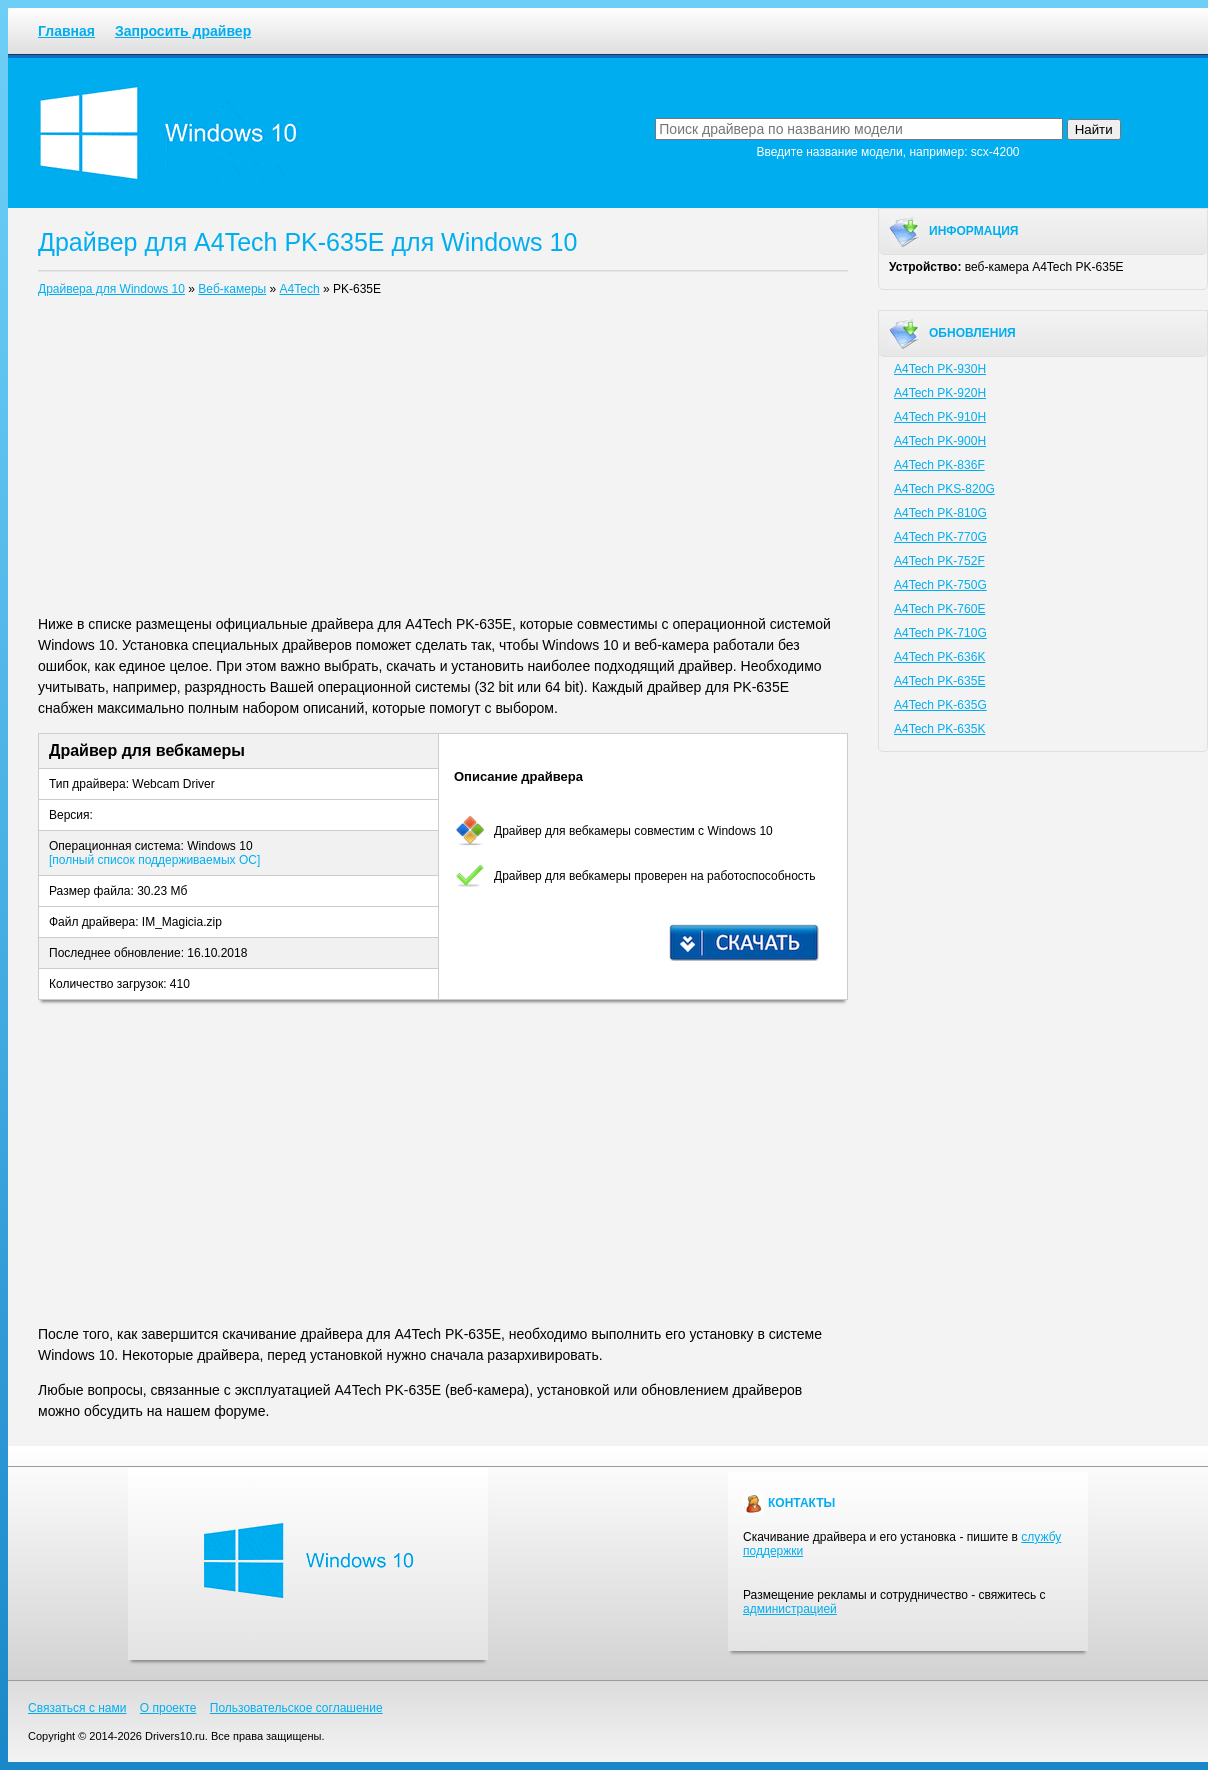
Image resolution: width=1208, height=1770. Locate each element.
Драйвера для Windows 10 (111, 289)
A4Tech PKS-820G (944, 489)
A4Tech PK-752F (939, 561)
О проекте (168, 1708)
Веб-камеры (232, 289)
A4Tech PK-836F (939, 465)
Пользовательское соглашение (296, 1708)
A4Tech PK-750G (940, 585)
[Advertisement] (443, 460)
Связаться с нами (77, 1708)
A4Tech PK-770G (940, 537)
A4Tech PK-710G (940, 633)
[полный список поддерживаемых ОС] (154, 860)
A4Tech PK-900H (940, 441)
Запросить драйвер (183, 31)
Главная (66, 31)
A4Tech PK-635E (939, 681)
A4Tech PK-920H (940, 393)
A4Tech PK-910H (940, 417)
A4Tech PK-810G (940, 513)
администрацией (790, 1609)
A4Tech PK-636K (939, 657)
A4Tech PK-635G (940, 705)
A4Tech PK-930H (940, 369)
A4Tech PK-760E (939, 609)
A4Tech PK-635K (939, 729)
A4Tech (300, 289)
